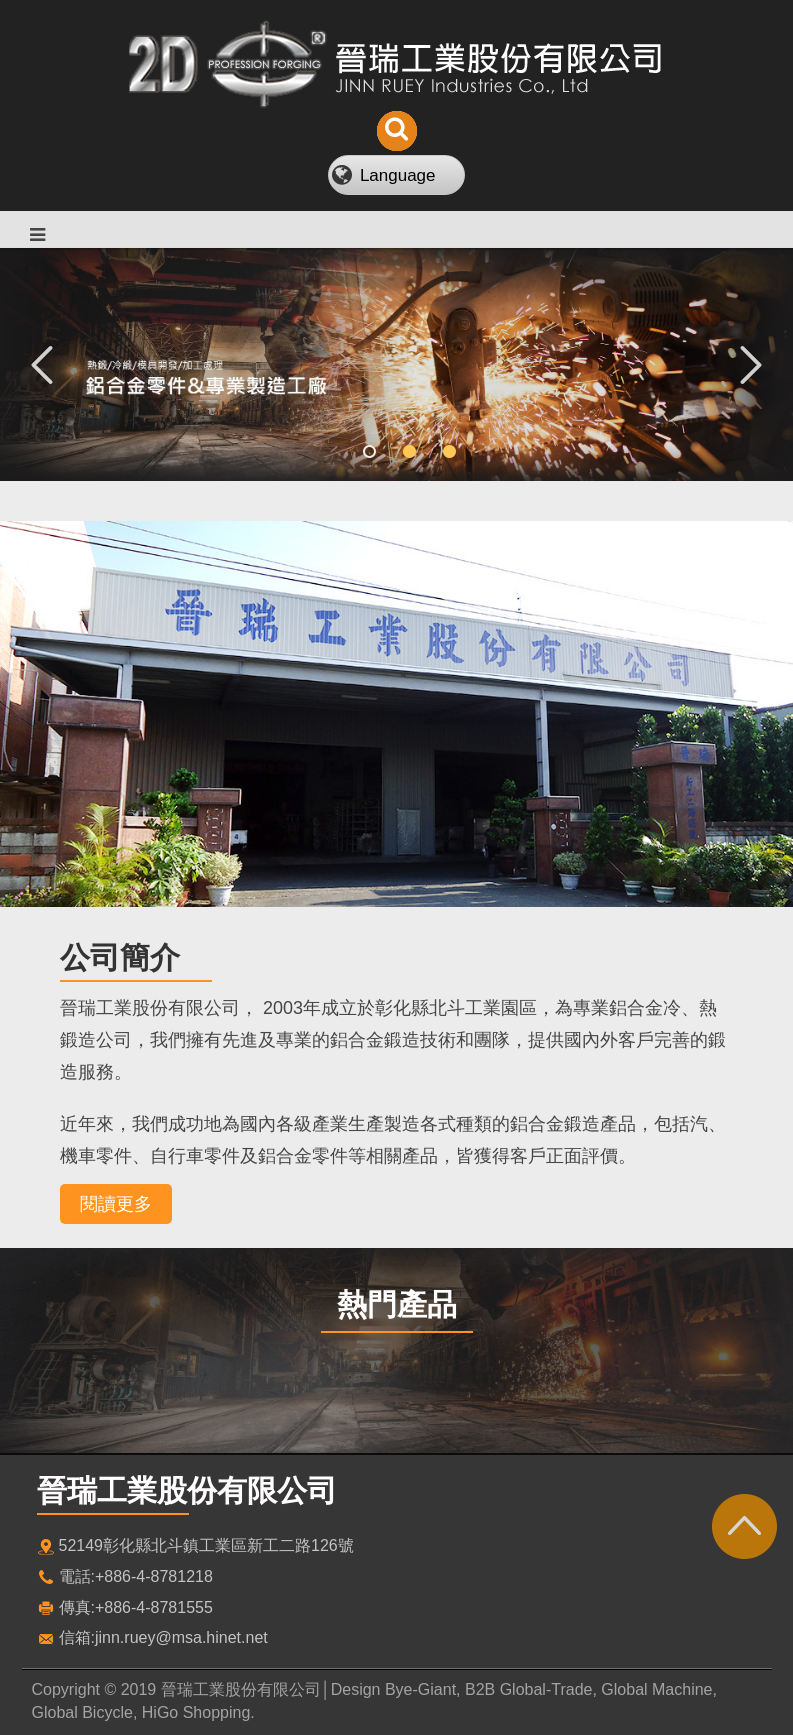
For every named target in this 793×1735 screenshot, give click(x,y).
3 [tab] (437, 452)
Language (398, 175)
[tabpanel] (396, 364)
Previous (42, 364)
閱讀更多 (116, 1204)
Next (751, 364)
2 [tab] (397, 452)
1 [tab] (357, 452)
